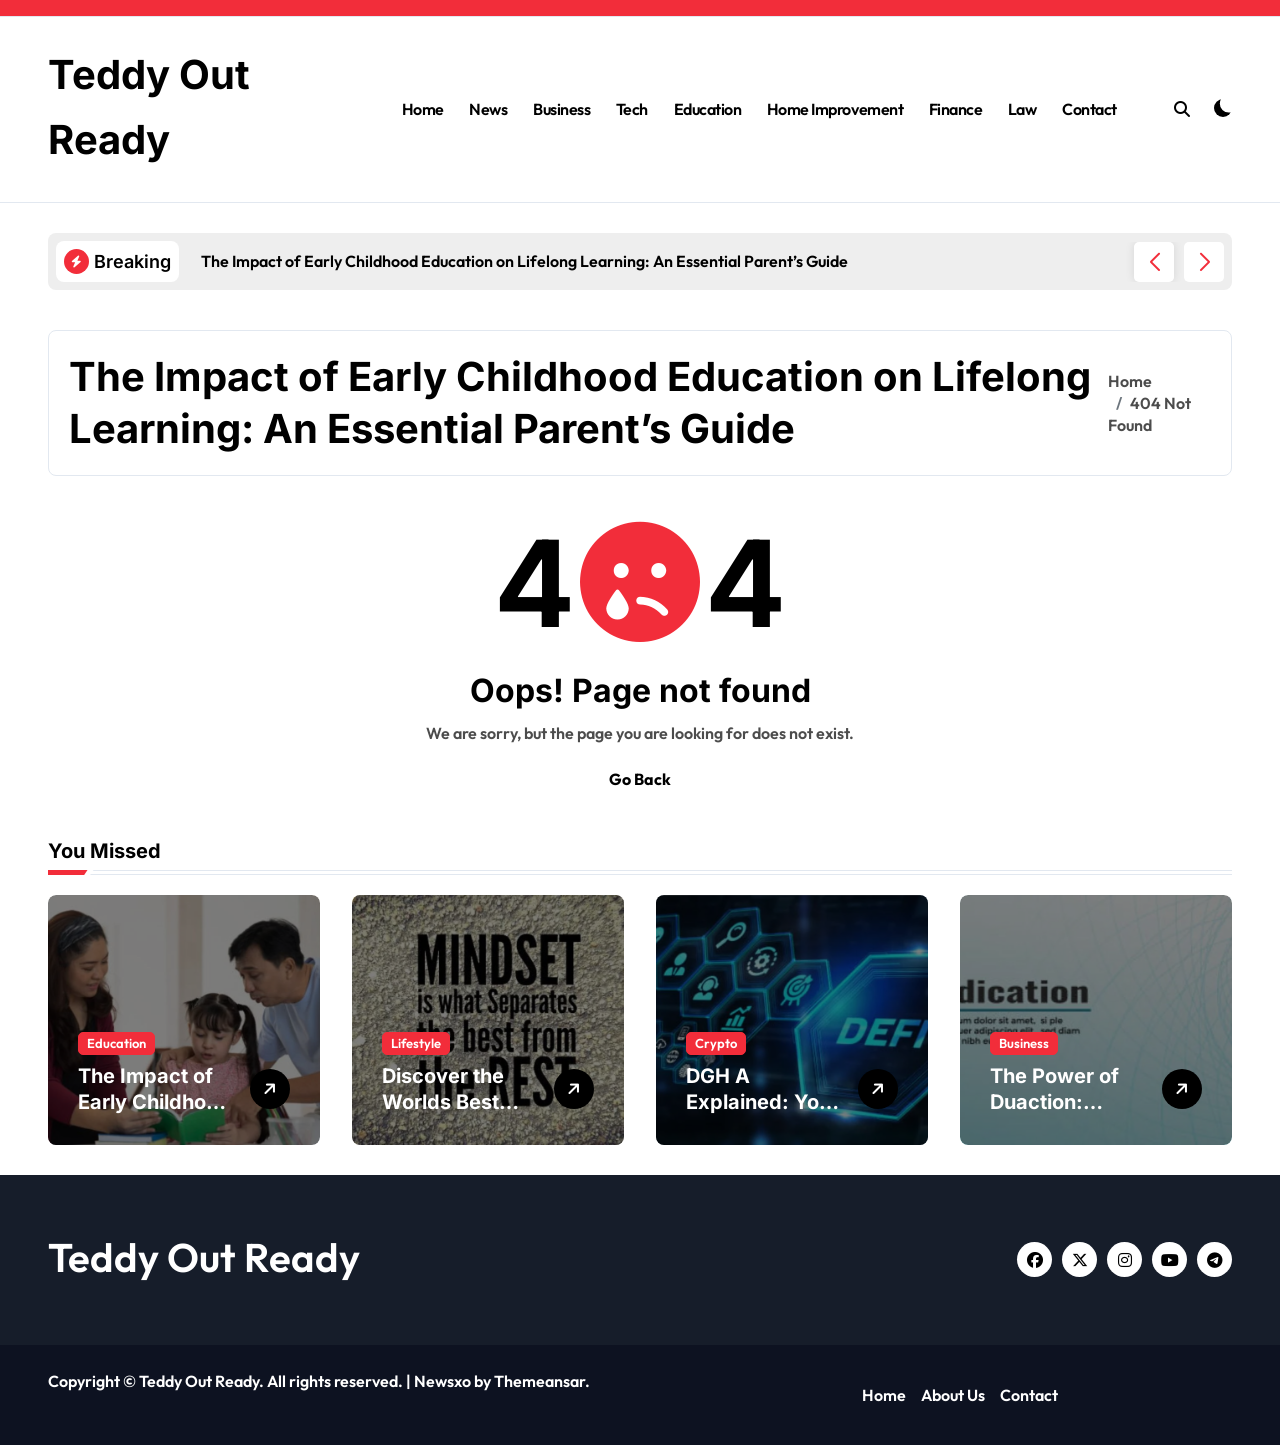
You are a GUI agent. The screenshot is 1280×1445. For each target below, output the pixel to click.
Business (561, 109)
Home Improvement (835, 109)
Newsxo (442, 1381)
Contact (1089, 109)
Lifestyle (416, 1043)
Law (1022, 109)
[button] (1204, 262)
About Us (953, 1395)
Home (423, 109)
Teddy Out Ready (204, 1257)
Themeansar (539, 1381)
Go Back (640, 779)
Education (708, 109)
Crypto (716, 1043)
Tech (632, 109)
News (488, 109)
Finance (956, 109)
